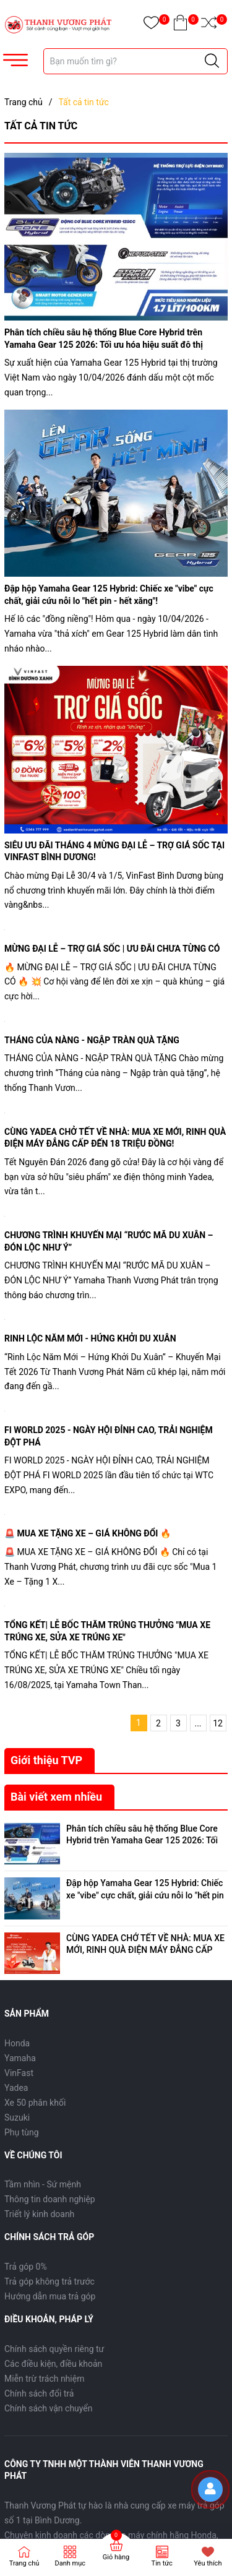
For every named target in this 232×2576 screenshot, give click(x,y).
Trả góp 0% (25, 2262)
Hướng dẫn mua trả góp (49, 2292)
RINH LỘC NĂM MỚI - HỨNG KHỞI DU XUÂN (90, 1338)
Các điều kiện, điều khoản (53, 2359)
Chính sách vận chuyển (48, 2403)
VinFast (18, 2068)
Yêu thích (207, 2563)
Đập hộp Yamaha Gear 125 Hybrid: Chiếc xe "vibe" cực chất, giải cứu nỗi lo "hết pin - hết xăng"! (145, 1894)
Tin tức (162, 2563)
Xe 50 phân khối (35, 2098)
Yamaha (20, 2053)
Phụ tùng (21, 2127)
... (197, 1723)
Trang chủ (24, 2563)
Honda (17, 2038)
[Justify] (212, 61)
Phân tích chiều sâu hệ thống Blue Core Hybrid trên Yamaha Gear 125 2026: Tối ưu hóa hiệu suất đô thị (142, 1841)
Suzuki (17, 2112)
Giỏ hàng (116, 2557)
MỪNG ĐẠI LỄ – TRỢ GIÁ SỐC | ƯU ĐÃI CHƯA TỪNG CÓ (112, 949)
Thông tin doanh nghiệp (49, 2195)
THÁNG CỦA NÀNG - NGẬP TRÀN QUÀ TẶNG (91, 1040)
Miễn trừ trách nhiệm (44, 2374)
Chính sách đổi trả (39, 2388)
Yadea (16, 2083)
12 (218, 1723)
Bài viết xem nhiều (56, 1796)
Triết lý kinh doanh (39, 2210)
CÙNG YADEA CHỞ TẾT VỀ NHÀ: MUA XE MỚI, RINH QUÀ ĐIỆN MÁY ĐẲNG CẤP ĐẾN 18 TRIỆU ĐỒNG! (145, 1947)
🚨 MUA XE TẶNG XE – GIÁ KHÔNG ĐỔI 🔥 (87, 1533)
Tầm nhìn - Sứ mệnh (42, 2180)
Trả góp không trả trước (49, 2277)
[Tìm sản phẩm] (136, 61)
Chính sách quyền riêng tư (54, 2344)
